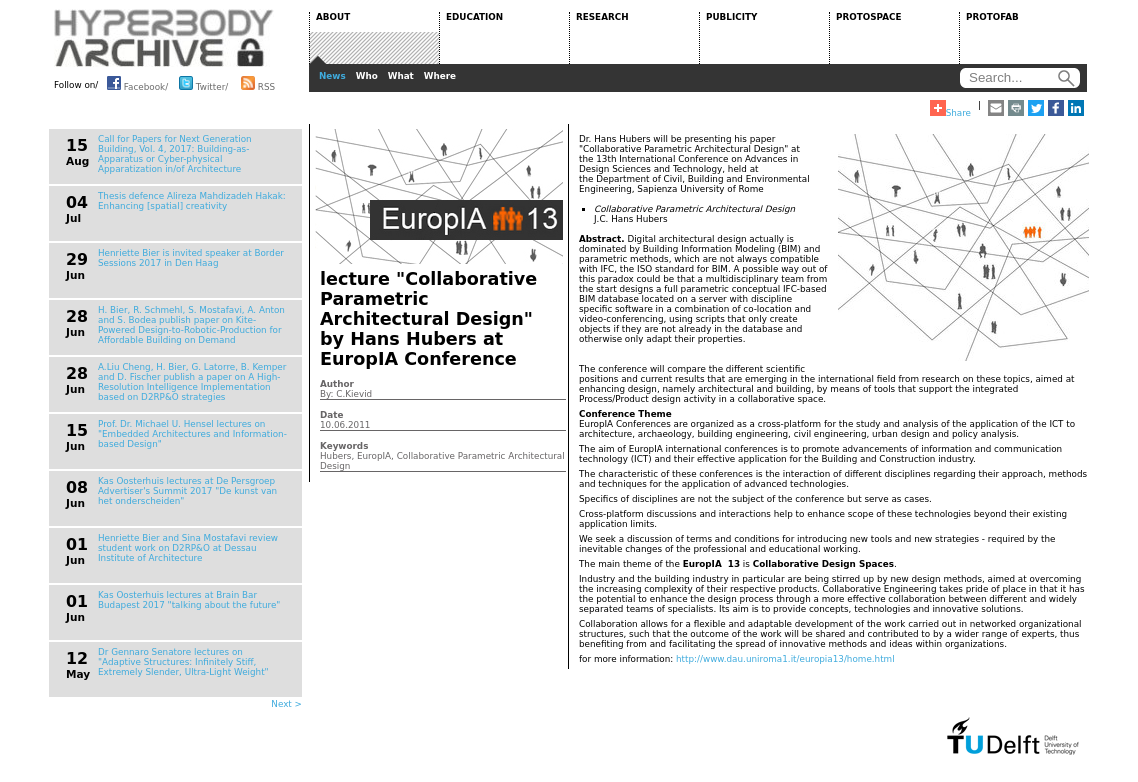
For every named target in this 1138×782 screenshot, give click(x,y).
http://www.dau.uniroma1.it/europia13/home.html (785, 659)
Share (950, 109)
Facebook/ (137, 83)
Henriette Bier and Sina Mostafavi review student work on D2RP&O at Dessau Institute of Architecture (188, 548)
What (401, 76)
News (332, 76)
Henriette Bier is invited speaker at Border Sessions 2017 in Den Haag (191, 258)
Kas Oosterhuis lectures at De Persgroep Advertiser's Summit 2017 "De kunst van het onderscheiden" (187, 491)
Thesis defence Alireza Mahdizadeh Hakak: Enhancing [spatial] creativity (192, 201)
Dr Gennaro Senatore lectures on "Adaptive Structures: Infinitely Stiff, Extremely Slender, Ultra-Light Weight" (183, 662)
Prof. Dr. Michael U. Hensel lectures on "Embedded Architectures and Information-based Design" (192, 434)
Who (367, 76)
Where (440, 76)
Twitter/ (203, 83)
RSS (258, 83)
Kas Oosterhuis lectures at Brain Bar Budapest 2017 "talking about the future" (189, 600)
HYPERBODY (164, 38)
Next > (286, 704)
